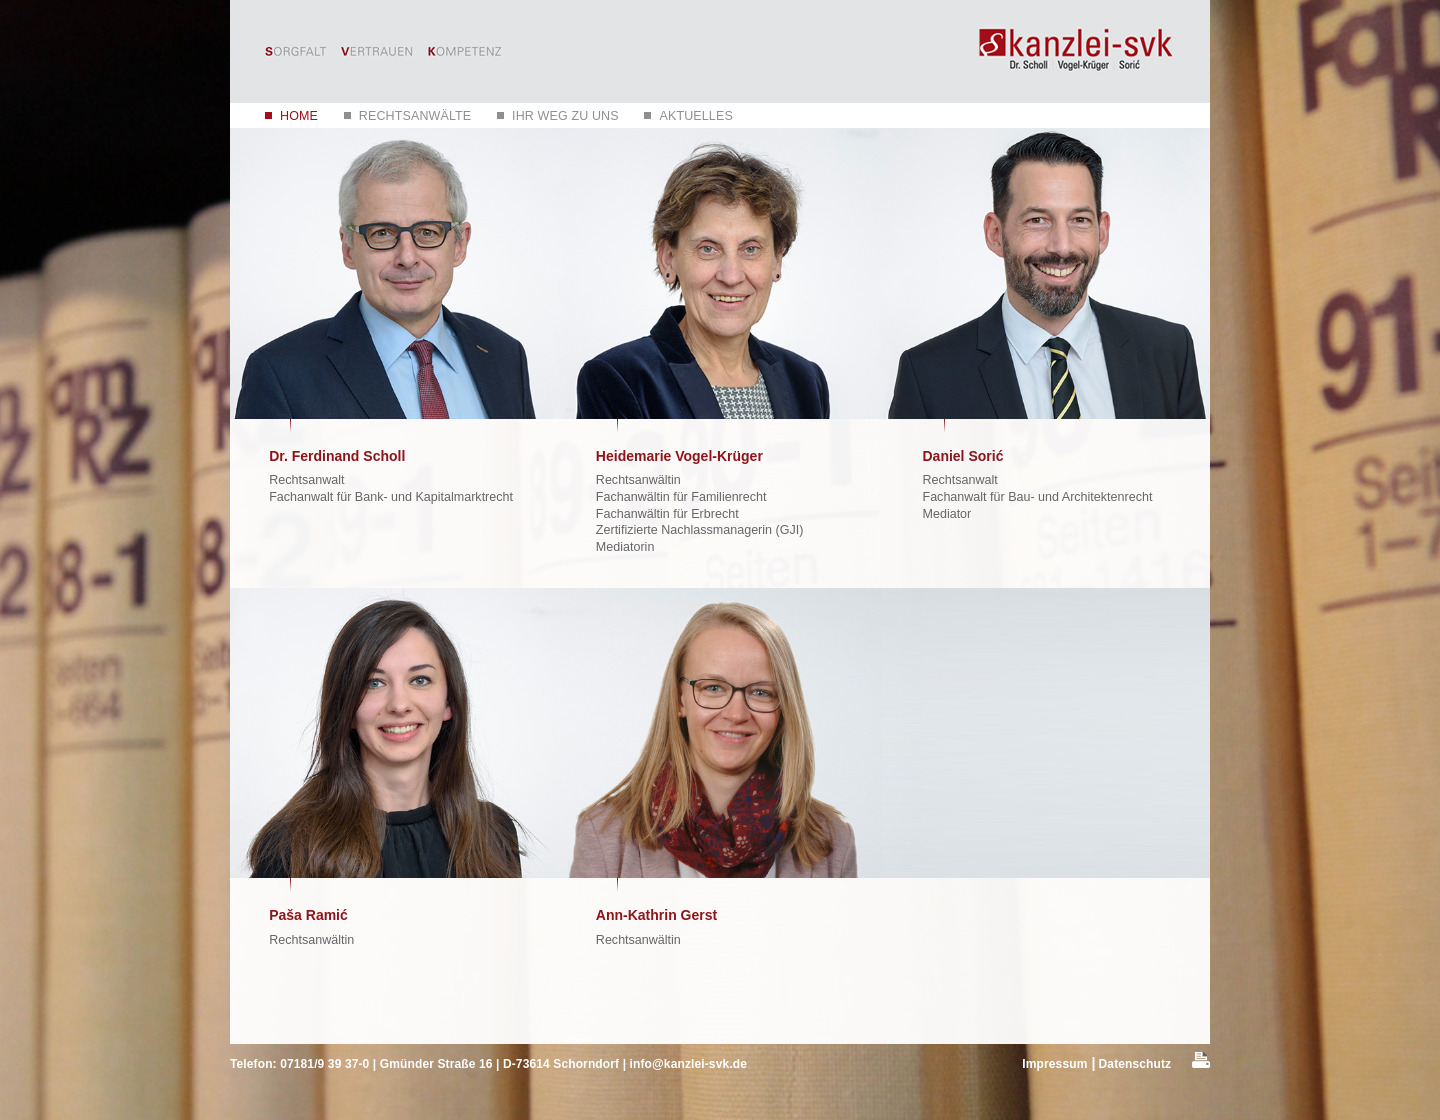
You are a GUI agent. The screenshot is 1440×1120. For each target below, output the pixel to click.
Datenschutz (1135, 1064)
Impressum (1054, 1064)
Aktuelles (695, 116)
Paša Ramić (308, 915)
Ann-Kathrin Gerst (656, 915)
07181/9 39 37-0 (324, 1064)
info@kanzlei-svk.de (688, 1064)
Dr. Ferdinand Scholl (337, 456)
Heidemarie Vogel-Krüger (679, 456)
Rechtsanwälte (415, 116)
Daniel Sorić (963, 456)
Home (299, 116)
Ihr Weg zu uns (565, 116)
